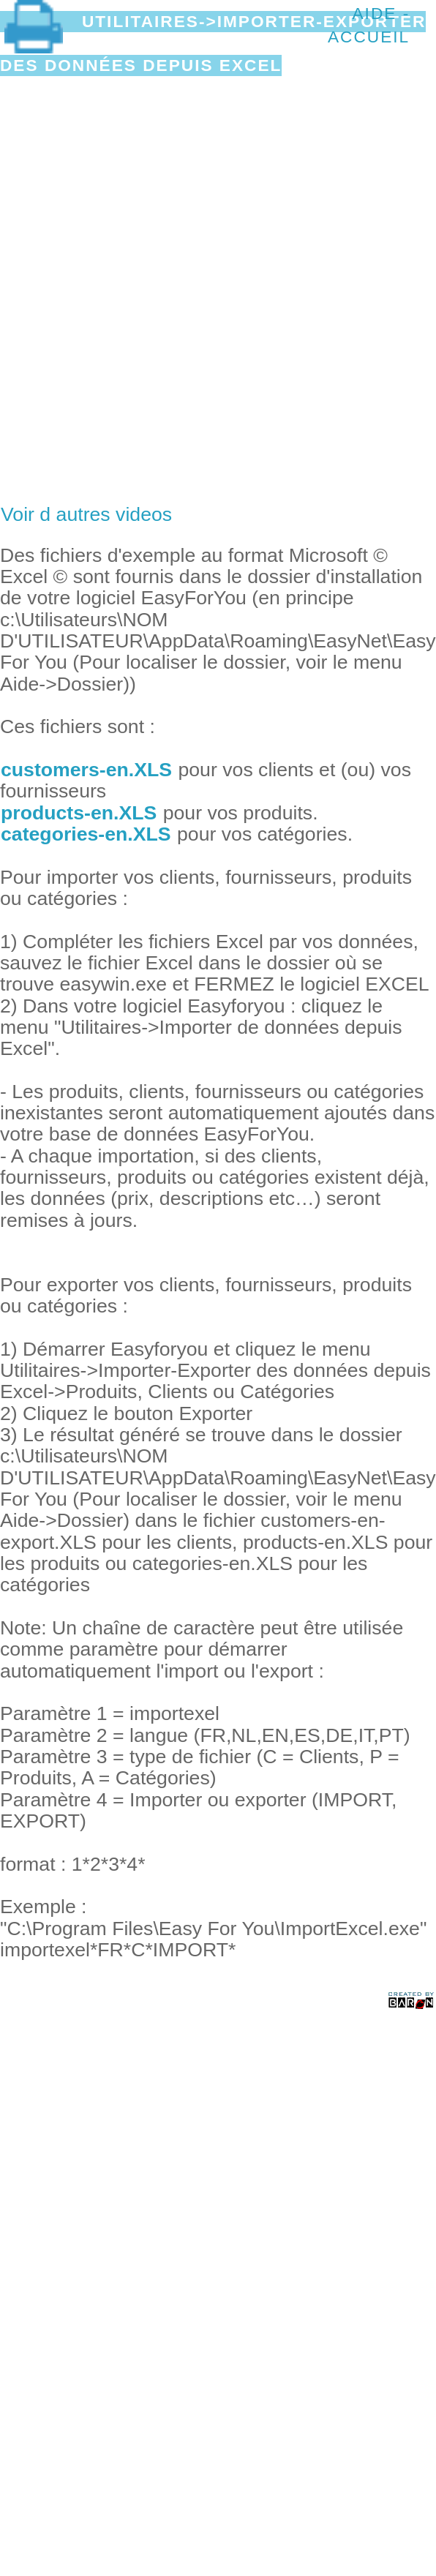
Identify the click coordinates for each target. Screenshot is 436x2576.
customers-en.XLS (86, 770)
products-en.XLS (79, 813)
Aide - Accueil (369, 25)
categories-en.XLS (86, 834)
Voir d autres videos (86, 514)
